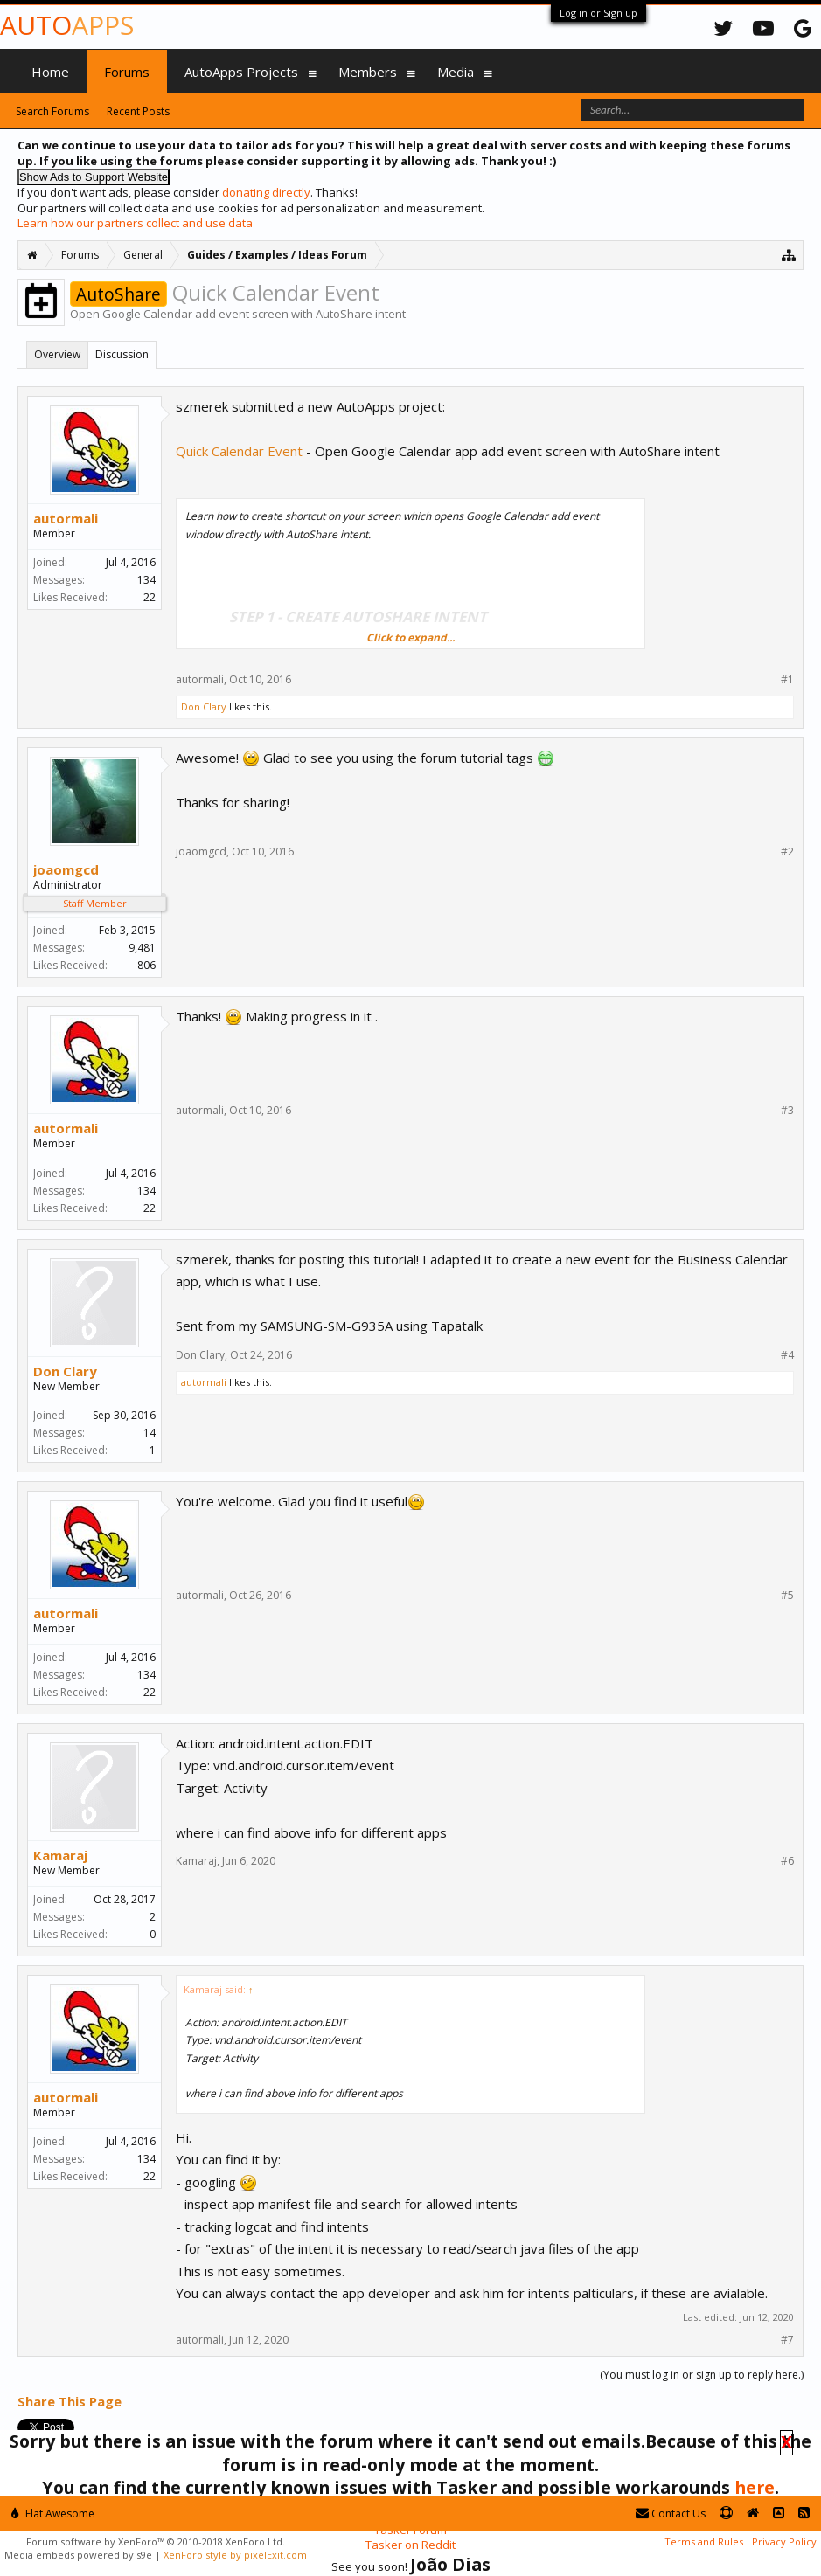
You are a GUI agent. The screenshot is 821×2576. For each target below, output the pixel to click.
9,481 (142, 947)
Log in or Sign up (598, 12)
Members (367, 71)
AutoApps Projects (241, 71)
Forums (127, 71)
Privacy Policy (784, 2541)
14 (149, 1432)
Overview (57, 354)
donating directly (266, 192)
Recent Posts (138, 111)
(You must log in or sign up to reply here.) (702, 2374)
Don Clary (203, 706)
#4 (787, 1355)
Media (455, 71)
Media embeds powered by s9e (78, 2554)
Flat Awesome (52, 2513)
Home (50, 71)
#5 (787, 1596)
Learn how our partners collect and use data (135, 223)
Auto (67, 25)
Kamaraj (60, 1855)
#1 (787, 680)
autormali (65, 518)
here (754, 2487)
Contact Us (671, 2513)
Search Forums (52, 111)
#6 (787, 1861)
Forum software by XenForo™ (155, 2541)
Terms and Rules (703, 2541)
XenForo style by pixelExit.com (235, 2554)
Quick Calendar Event (239, 451)
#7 (787, 2340)
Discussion (122, 354)
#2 (787, 852)
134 (146, 579)
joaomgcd (66, 869)
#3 (787, 1111)
